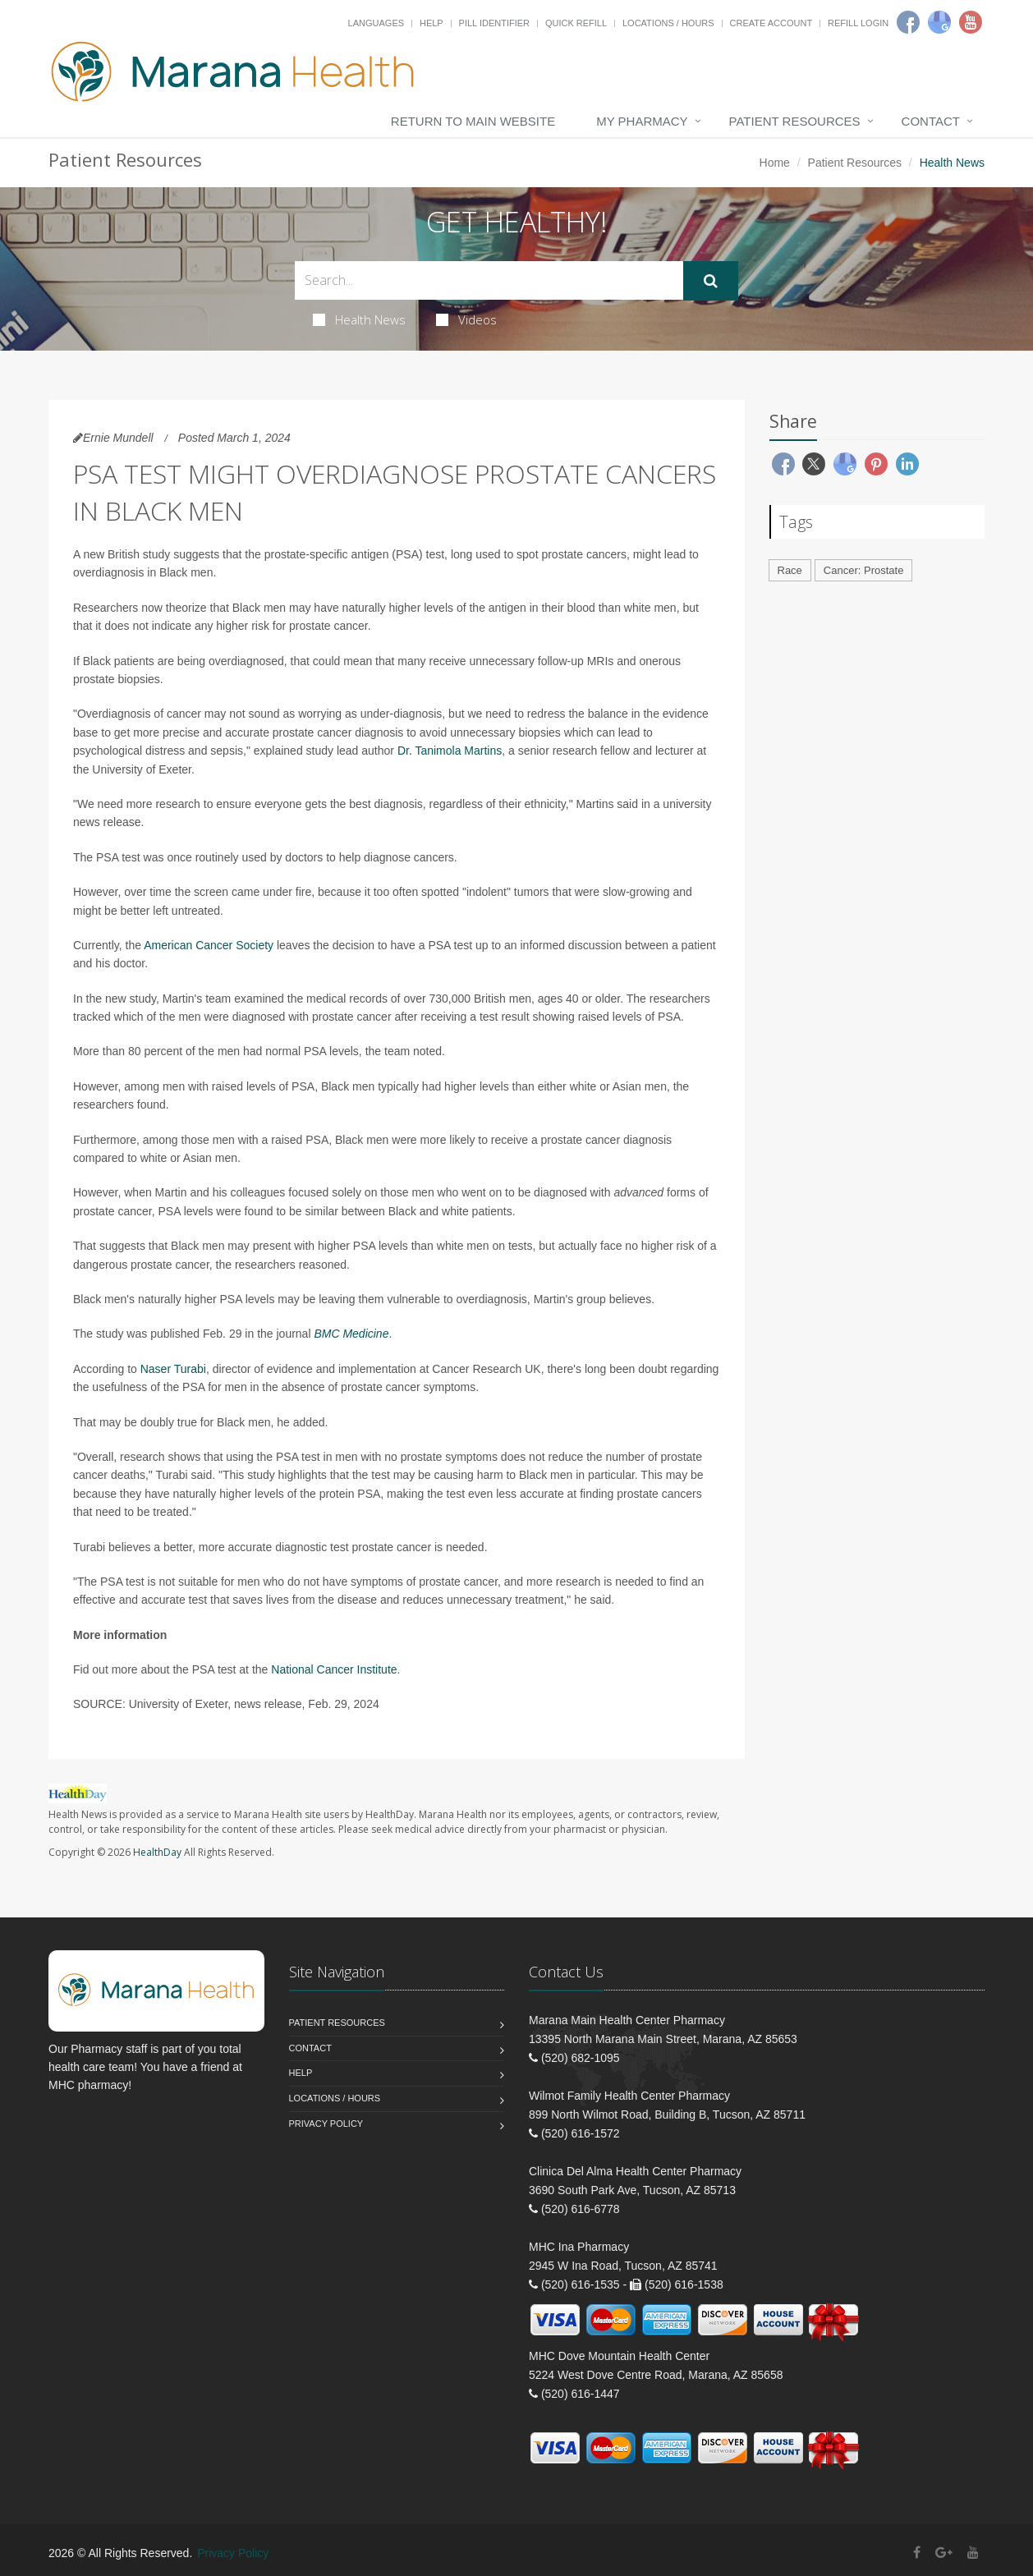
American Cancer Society (208, 945)
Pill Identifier (494, 23)
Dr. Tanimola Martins (449, 750)
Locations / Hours (668, 23)
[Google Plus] (944, 2553)
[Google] (939, 22)
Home (775, 162)
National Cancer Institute (334, 1669)
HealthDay (157, 1852)
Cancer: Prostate (864, 570)
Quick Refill (576, 23)
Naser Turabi (173, 1368)
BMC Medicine (351, 1333)
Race (790, 570)
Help (431, 23)
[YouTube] (973, 2553)
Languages (376, 23)
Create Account (771, 23)
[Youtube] (970, 22)
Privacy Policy (326, 2123)
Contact (931, 121)
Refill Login (858, 23)
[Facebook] (908, 22)
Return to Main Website (473, 121)
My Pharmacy (641, 121)
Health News (359, 319)
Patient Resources (795, 121)
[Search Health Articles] (489, 280)
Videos (466, 319)
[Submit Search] (710, 281)
